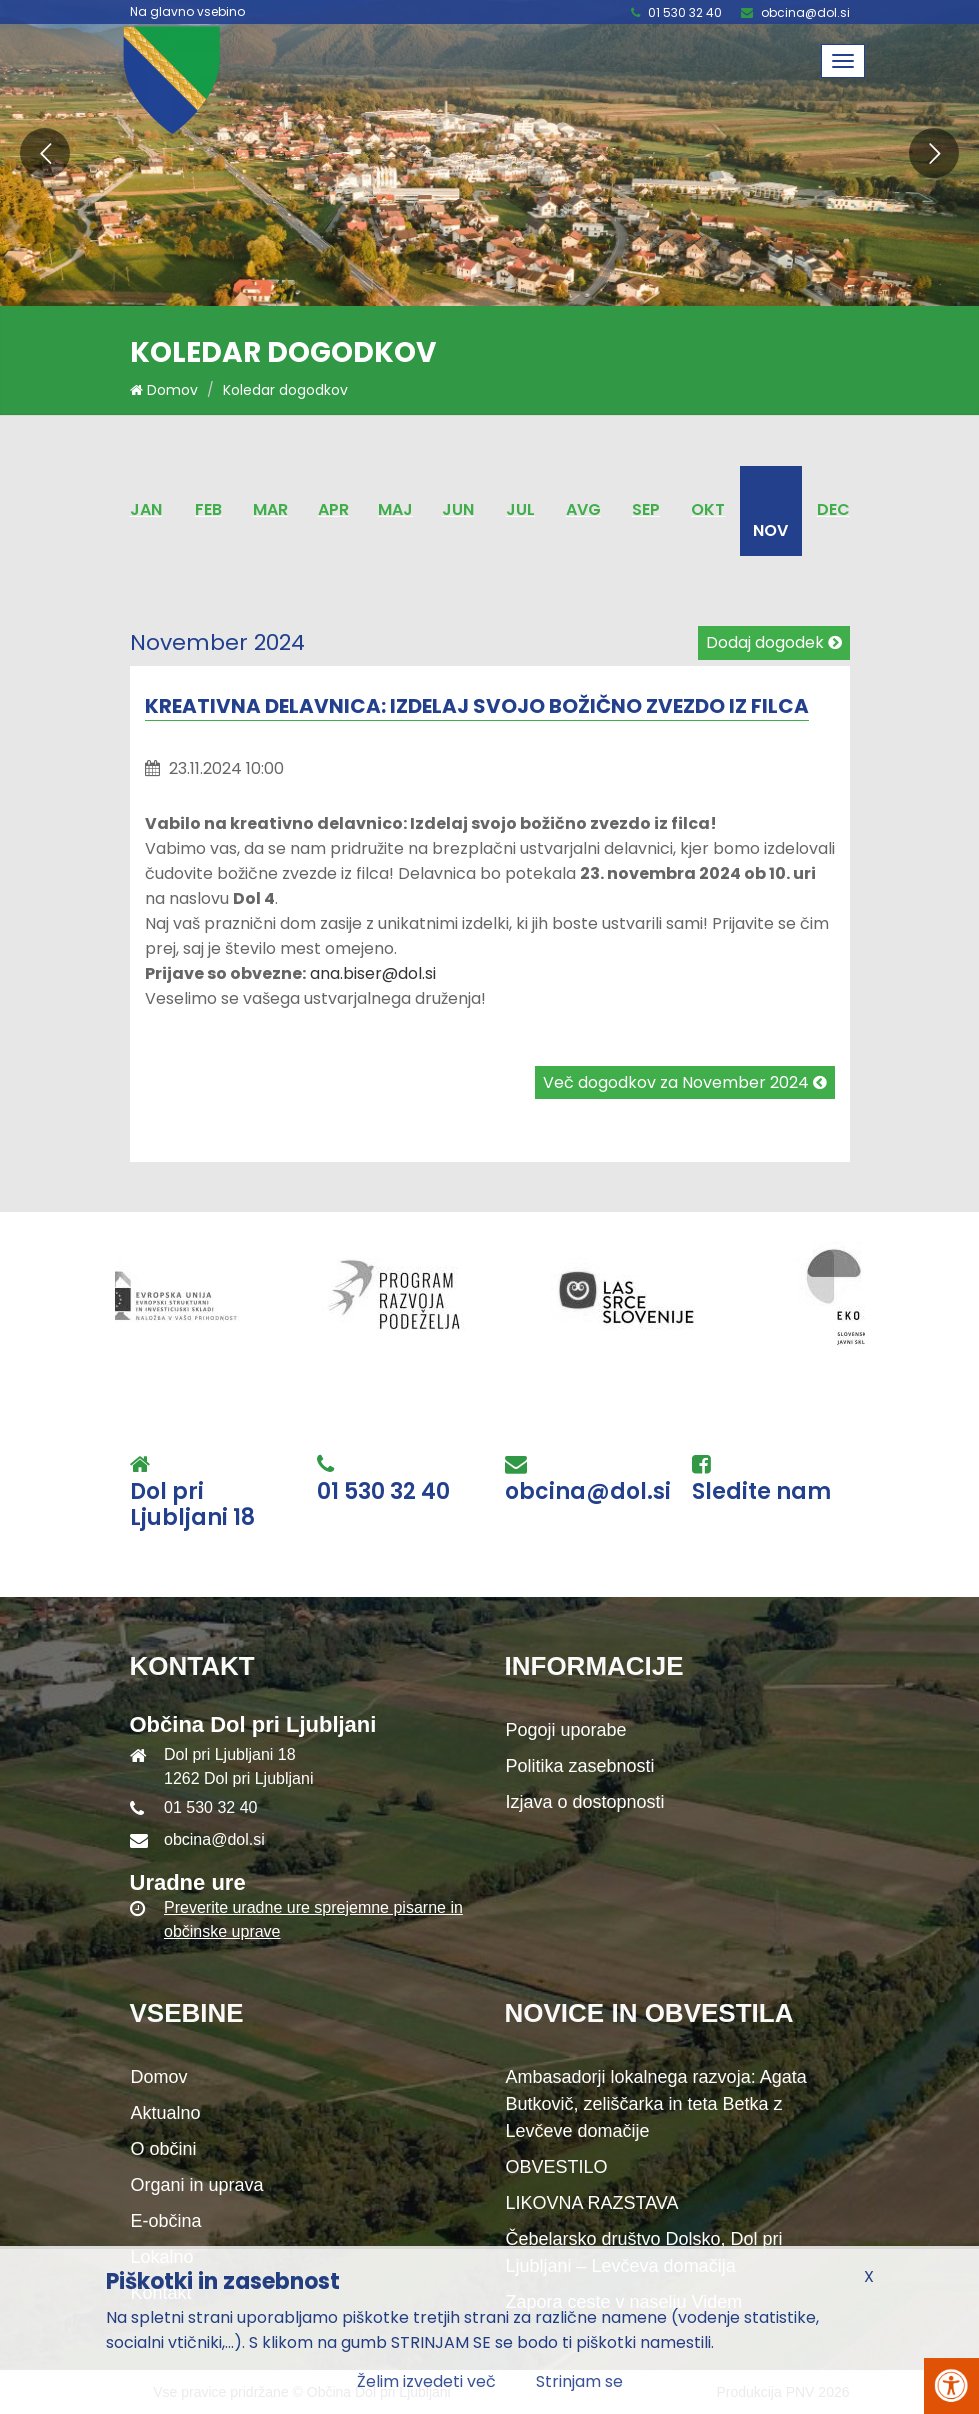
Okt (708, 509)
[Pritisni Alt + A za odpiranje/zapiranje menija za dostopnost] (951, 2386)
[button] (45, 153)
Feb (208, 509)
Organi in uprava (197, 2185)
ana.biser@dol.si (373, 973)
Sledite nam (761, 1492)
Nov (770, 530)
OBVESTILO (557, 2167)
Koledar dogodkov (285, 390)
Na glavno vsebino (187, 12)
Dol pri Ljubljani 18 (192, 1505)
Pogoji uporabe (566, 1730)
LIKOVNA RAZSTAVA (592, 2203)
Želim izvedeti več (426, 2381)
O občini (164, 2149)
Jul (520, 509)
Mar (270, 509)
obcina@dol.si (805, 12)
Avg (583, 509)
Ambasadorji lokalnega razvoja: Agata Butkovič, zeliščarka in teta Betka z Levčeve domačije (656, 2104)
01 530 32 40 (685, 12)
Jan (146, 509)
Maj (395, 509)
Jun (458, 509)
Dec (833, 509)
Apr (333, 509)
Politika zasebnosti (580, 1766)
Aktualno (166, 2113)
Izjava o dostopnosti (585, 1802)
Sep (646, 509)
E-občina (166, 2221)
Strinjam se (579, 2381)
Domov (164, 390)
